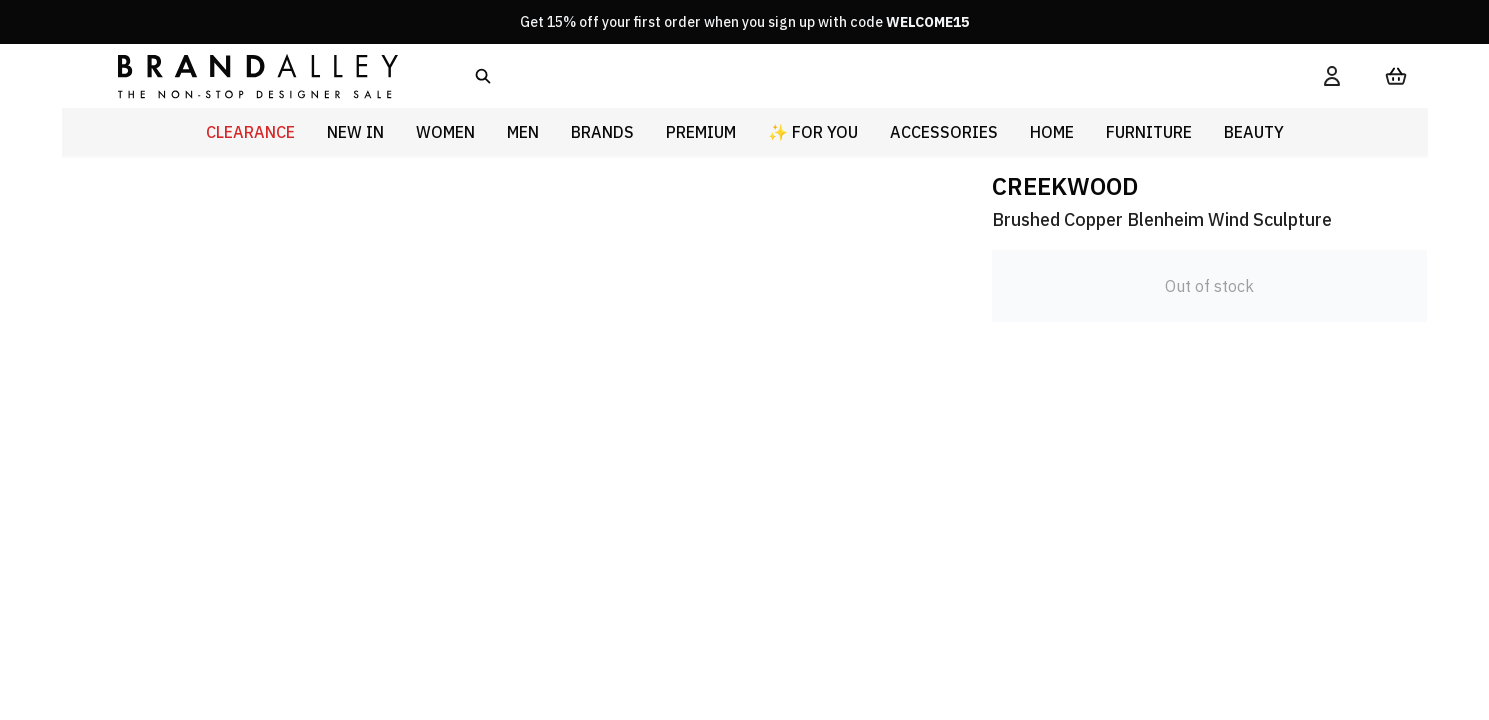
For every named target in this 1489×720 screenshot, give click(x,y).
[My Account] (1332, 76)
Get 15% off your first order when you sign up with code (744, 22)
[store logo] (242, 75)
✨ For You (813, 132)
